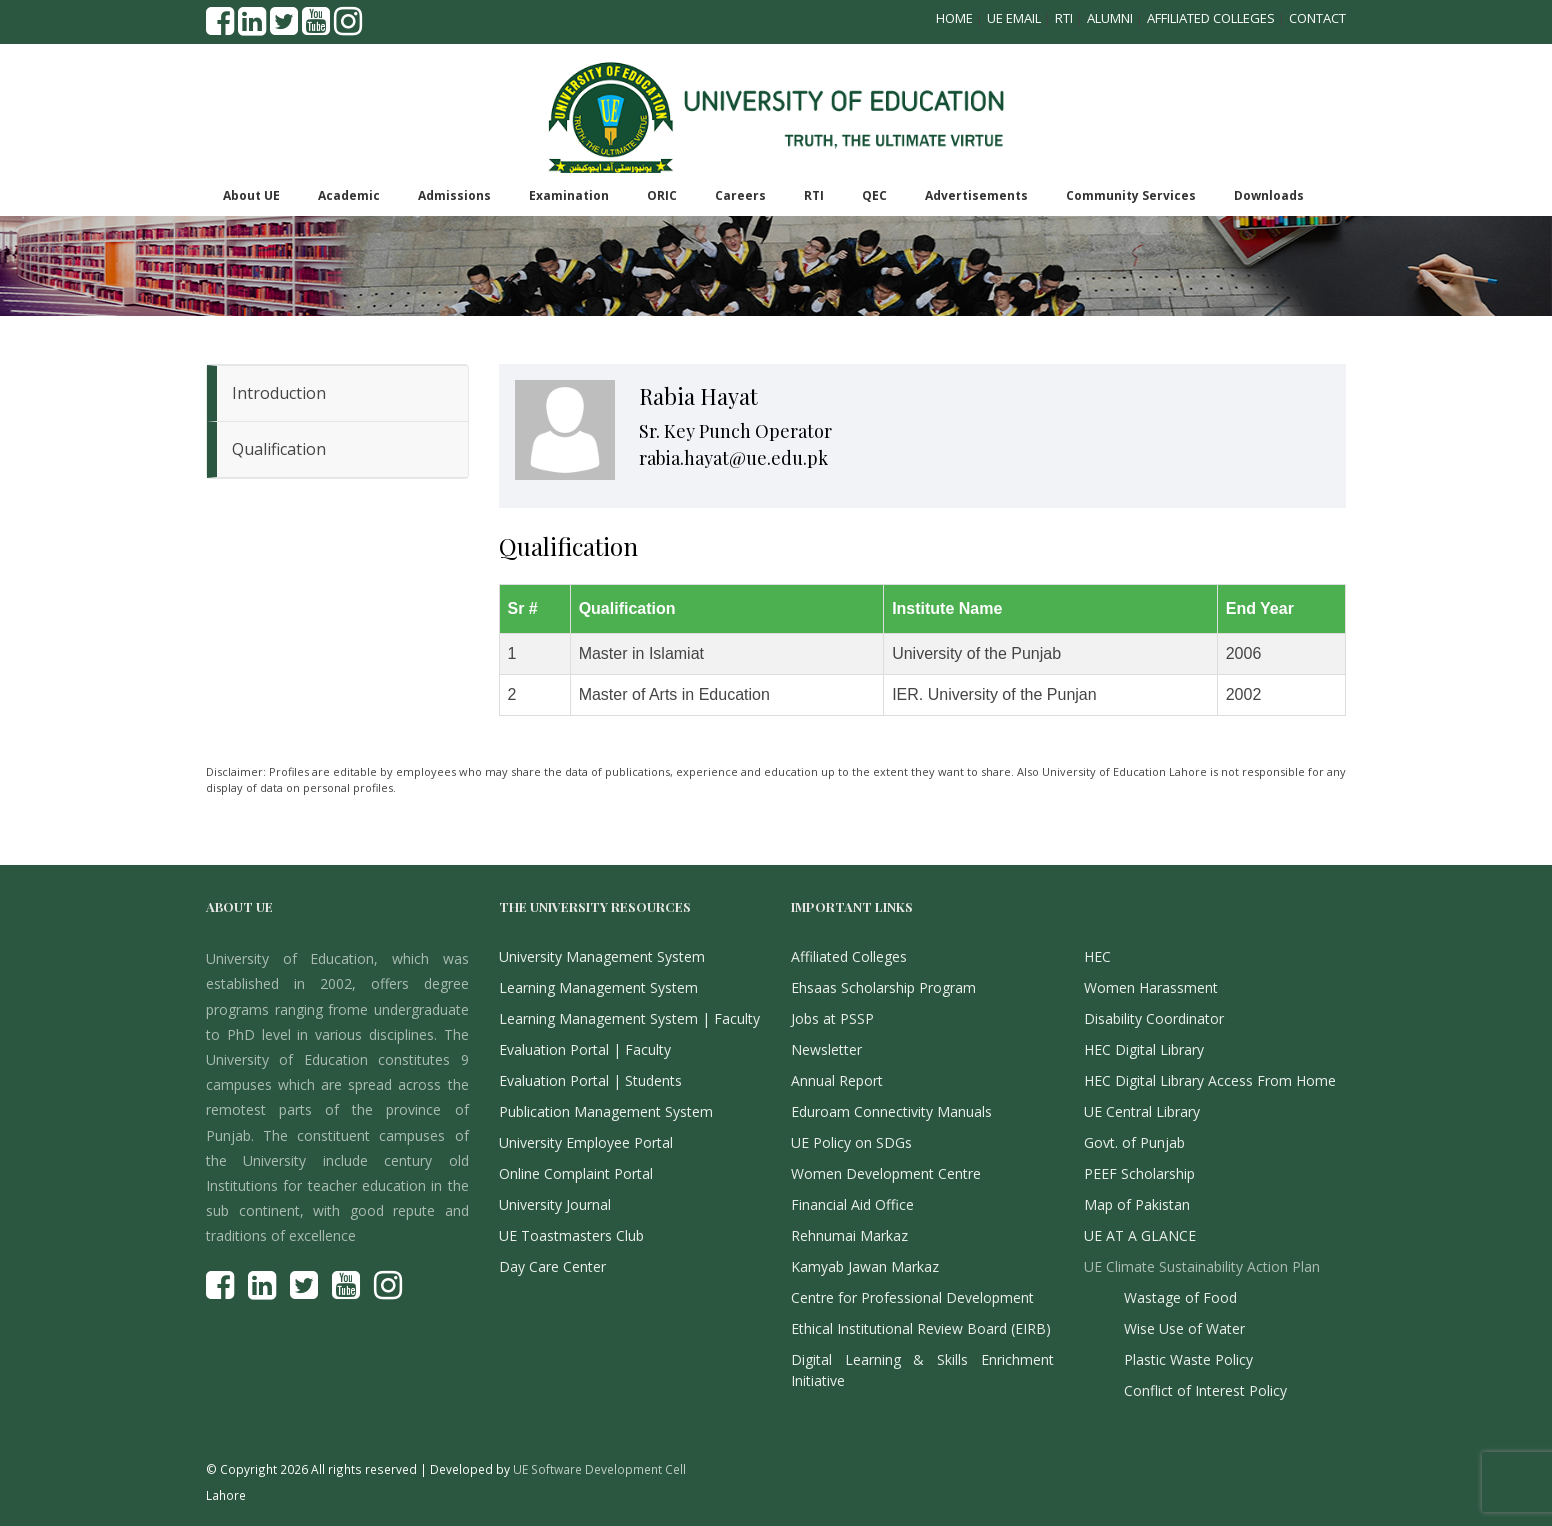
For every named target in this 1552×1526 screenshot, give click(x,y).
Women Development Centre (886, 1173)
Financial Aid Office (852, 1204)
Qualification (279, 449)
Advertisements (976, 195)
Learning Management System (598, 987)
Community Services (1131, 195)
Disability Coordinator (1154, 1018)
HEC (1097, 956)
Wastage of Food (1180, 1297)
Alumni (1110, 18)
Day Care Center (552, 1266)
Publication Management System (606, 1111)
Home (954, 18)
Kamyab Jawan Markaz (865, 1266)
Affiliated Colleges (1211, 18)
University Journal (555, 1204)
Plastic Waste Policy (1188, 1359)
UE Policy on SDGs (851, 1142)
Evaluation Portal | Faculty (585, 1049)
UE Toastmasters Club (571, 1235)
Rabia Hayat (698, 396)
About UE (251, 195)
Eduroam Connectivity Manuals (891, 1111)
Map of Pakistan (1137, 1204)
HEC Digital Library (1144, 1049)
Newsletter (826, 1049)
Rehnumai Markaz (849, 1235)
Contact (1317, 18)
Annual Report (837, 1080)
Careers (740, 195)
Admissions (454, 195)
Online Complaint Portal (576, 1173)
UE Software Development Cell (599, 1469)
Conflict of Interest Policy (1205, 1390)
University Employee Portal (586, 1142)
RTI (1064, 18)
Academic (349, 195)
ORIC (662, 195)
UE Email (1014, 18)
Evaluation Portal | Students (590, 1080)
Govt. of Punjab (1134, 1142)
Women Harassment (1151, 987)
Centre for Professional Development (912, 1297)
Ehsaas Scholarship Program (883, 987)
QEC (874, 195)
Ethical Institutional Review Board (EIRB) (921, 1328)
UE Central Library (1142, 1111)
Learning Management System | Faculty (629, 1018)
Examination (569, 195)
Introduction (279, 393)
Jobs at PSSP (832, 1018)
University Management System (602, 956)
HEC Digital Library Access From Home (1210, 1080)
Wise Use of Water (1184, 1328)
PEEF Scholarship (1139, 1173)
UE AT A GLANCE (1140, 1235)
